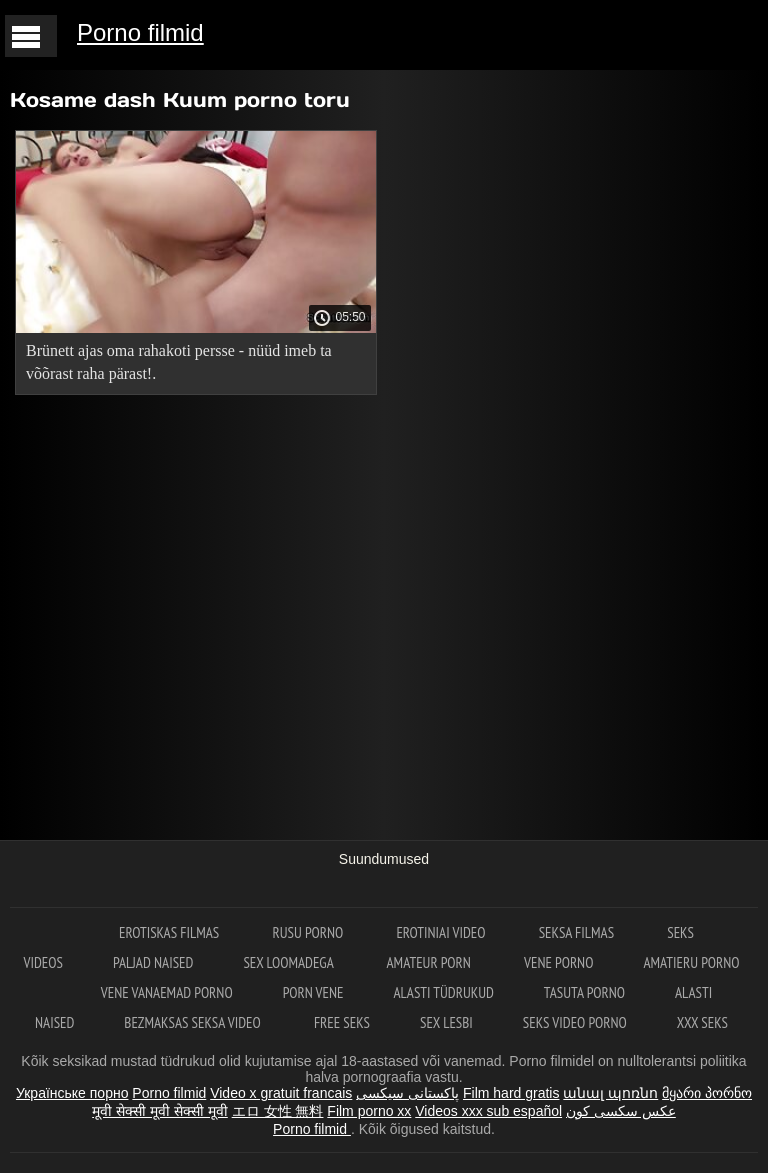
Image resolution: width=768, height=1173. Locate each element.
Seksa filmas (578, 932)
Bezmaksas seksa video (194, 1022)
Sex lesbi (446, 1022)
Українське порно (72, 1093)
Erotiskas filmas (170, 932)
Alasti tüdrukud (443, 992)
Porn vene (313, 992)
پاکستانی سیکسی (407, 1093)
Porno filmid (140, 32)
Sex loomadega (289, 962)
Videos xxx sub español (488, 1111)
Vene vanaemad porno (167, 992)
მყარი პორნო (707, 1093)
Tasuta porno (584, 992)
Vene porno (558, 962)
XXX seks (702, 1022)
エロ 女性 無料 (278, 1111)
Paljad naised (153, 962)
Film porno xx (369, 1111)
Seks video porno (575, 1022)
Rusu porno (309, 932)
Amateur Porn (431, 962)
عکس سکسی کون (621, 1111)
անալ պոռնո (610, 1093)
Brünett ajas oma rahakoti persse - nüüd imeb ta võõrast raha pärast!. (179, 362)
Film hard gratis (511, 1093)
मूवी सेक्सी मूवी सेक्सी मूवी (160, 1111)
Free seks (342, 1022)
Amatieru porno (691, 962)
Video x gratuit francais (281, 1093)
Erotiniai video (442, 932)
